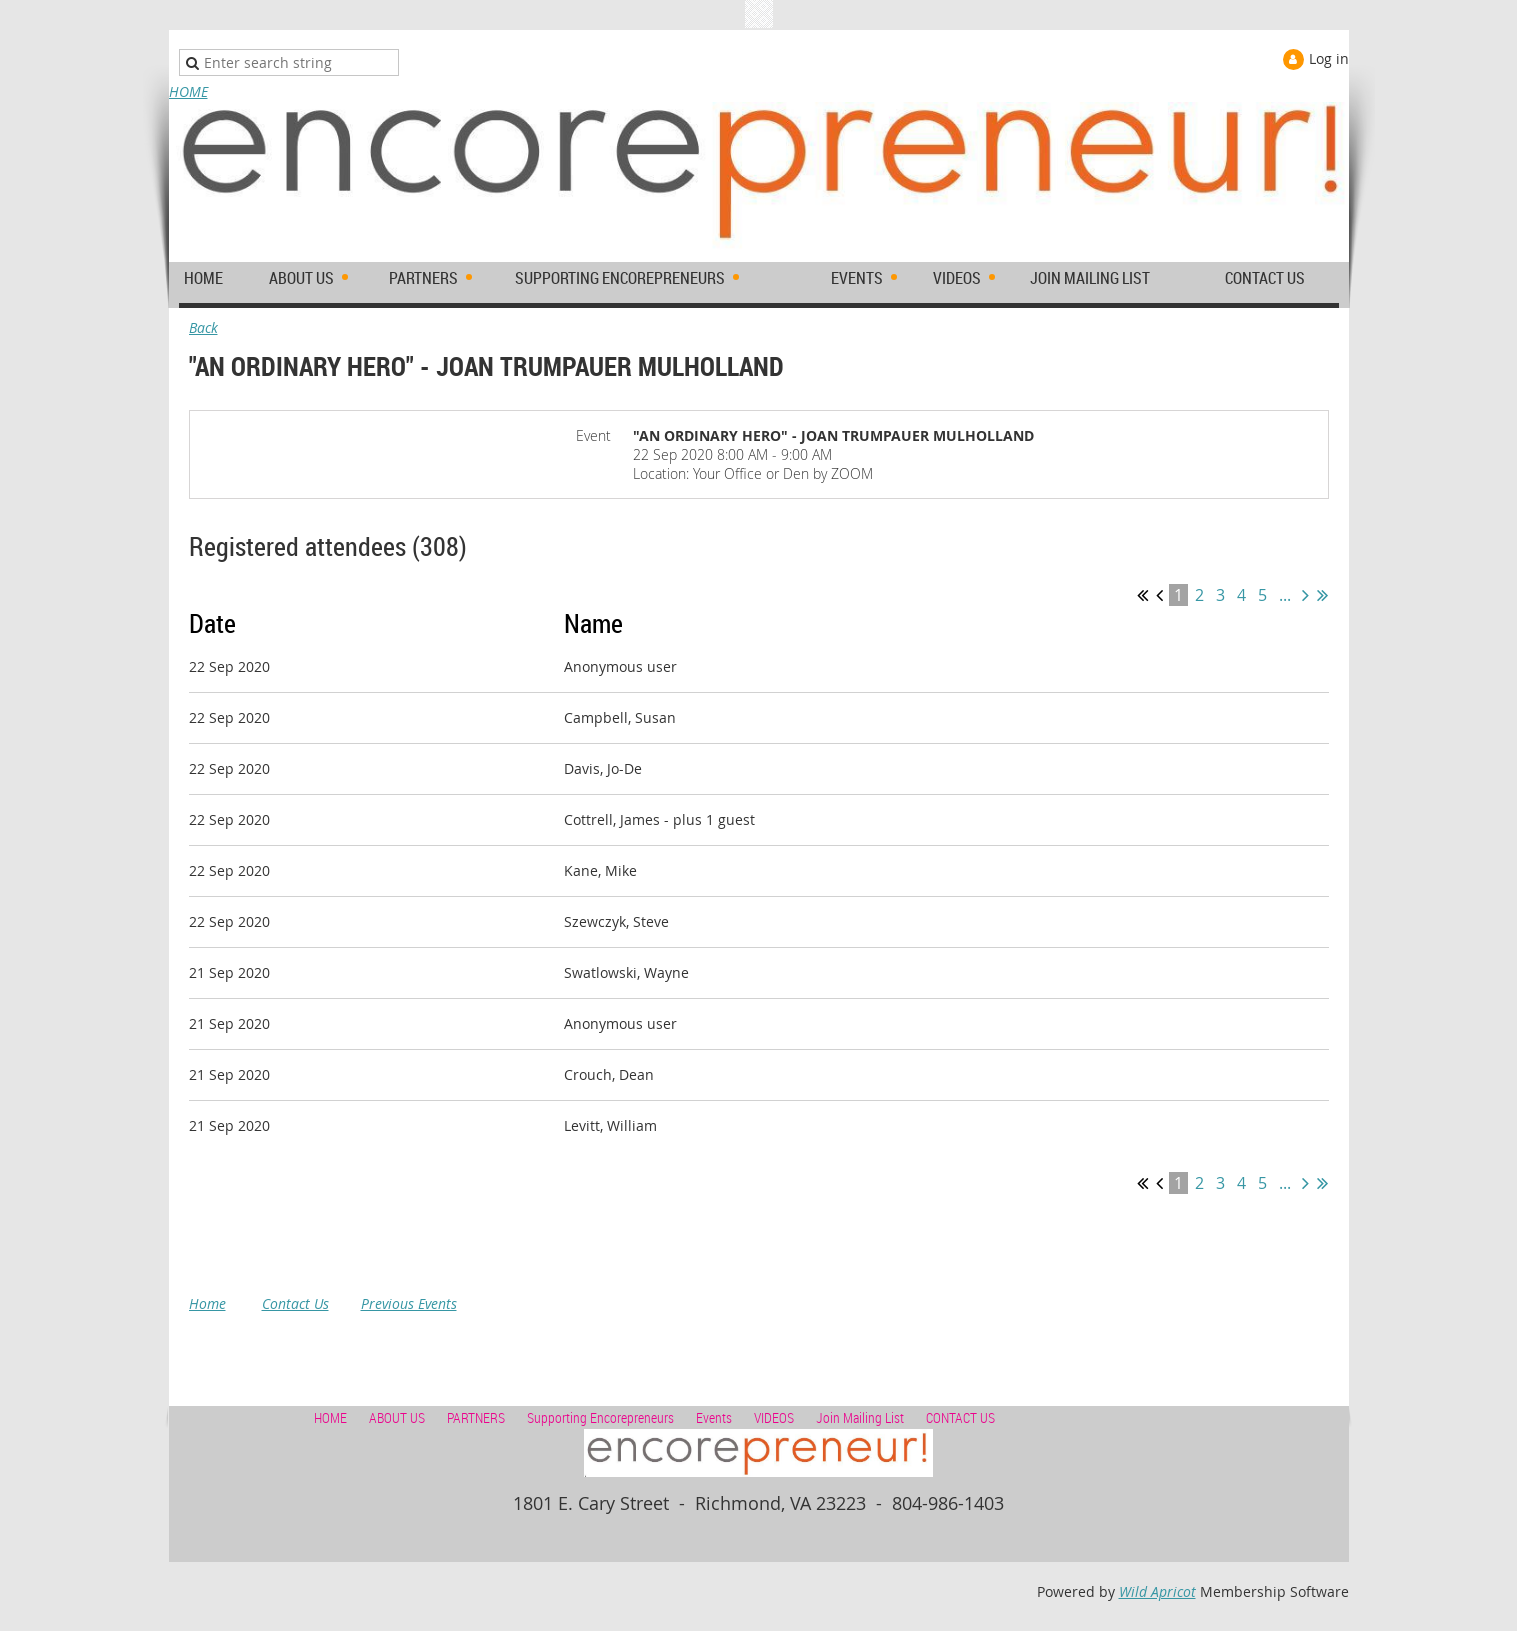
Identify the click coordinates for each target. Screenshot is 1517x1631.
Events (714, 1417)
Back (203, 327)
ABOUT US (397, 1417)
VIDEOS (774, 1417)
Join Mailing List (860, 1417)
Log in (1329, 58)
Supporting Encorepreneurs (600, 1417)
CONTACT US (960, 1417)
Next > (1305, 595)
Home (207, 1303)
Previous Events (409, 1303)
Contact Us (295, 1303)
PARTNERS (476, 1417)
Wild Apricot (1157, 1591)
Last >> (1322, 595)
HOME (188, 91)
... (1285, 595)
